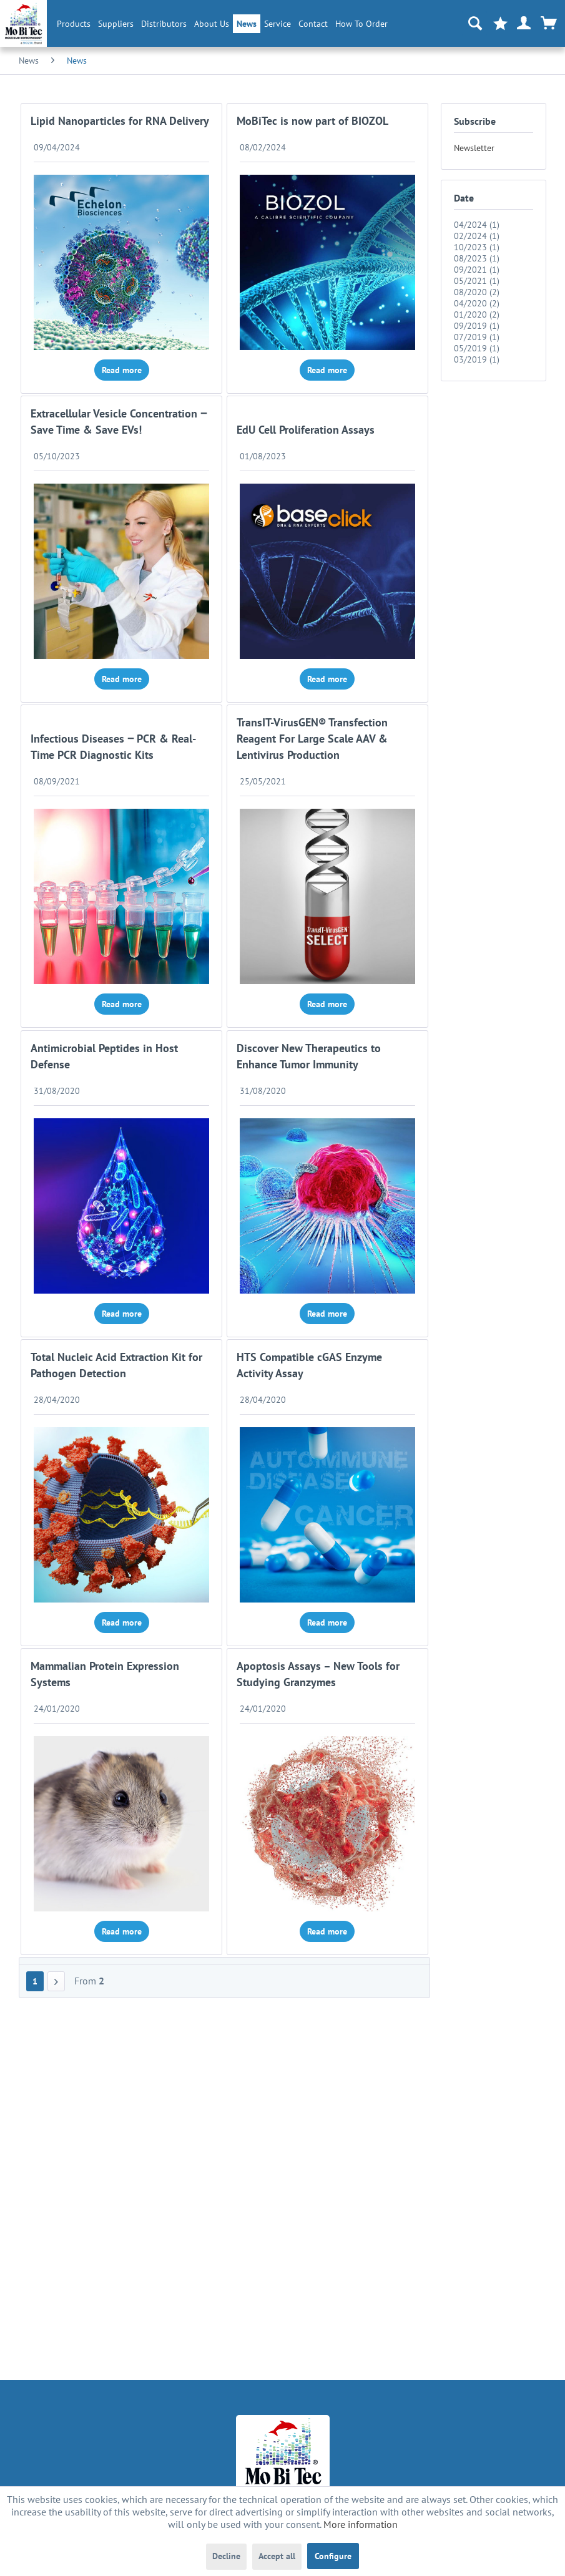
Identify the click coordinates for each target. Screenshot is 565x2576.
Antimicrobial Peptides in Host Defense (104, 1056)
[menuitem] (73, 23)
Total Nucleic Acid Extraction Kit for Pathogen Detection (116, 1365)
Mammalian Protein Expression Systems (105, 1674)
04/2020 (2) (476, 303)
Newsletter (474, 148)
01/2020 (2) (476, 314)
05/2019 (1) (476, 348)
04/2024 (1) (476, 224)
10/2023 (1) (476, 247)
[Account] (524, 23)
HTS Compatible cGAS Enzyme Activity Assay (309, 1365)
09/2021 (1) (476, 269)
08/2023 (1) (476, 258)
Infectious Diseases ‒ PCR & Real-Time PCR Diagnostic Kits (113, 746)
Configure (333, 2556)
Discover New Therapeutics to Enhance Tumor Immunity (309, 1056)
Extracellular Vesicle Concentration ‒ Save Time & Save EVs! (119, 421)
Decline (226, 2556)
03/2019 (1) (476, 359)
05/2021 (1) (476, 280)
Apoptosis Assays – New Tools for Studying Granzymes (318, 1674)
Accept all (276, 2556)
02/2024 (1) (476, 236)
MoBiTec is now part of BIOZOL (312, 121)
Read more (122, 370)
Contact (313, 23)
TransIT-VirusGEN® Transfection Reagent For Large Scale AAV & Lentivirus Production (312, 738)
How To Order (361, 23)
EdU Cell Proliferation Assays (306, 429)
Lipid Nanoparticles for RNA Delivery (120, 121)
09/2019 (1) (476, 325)
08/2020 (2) (476, 292)
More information (360, 2524)
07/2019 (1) (476, 337)
